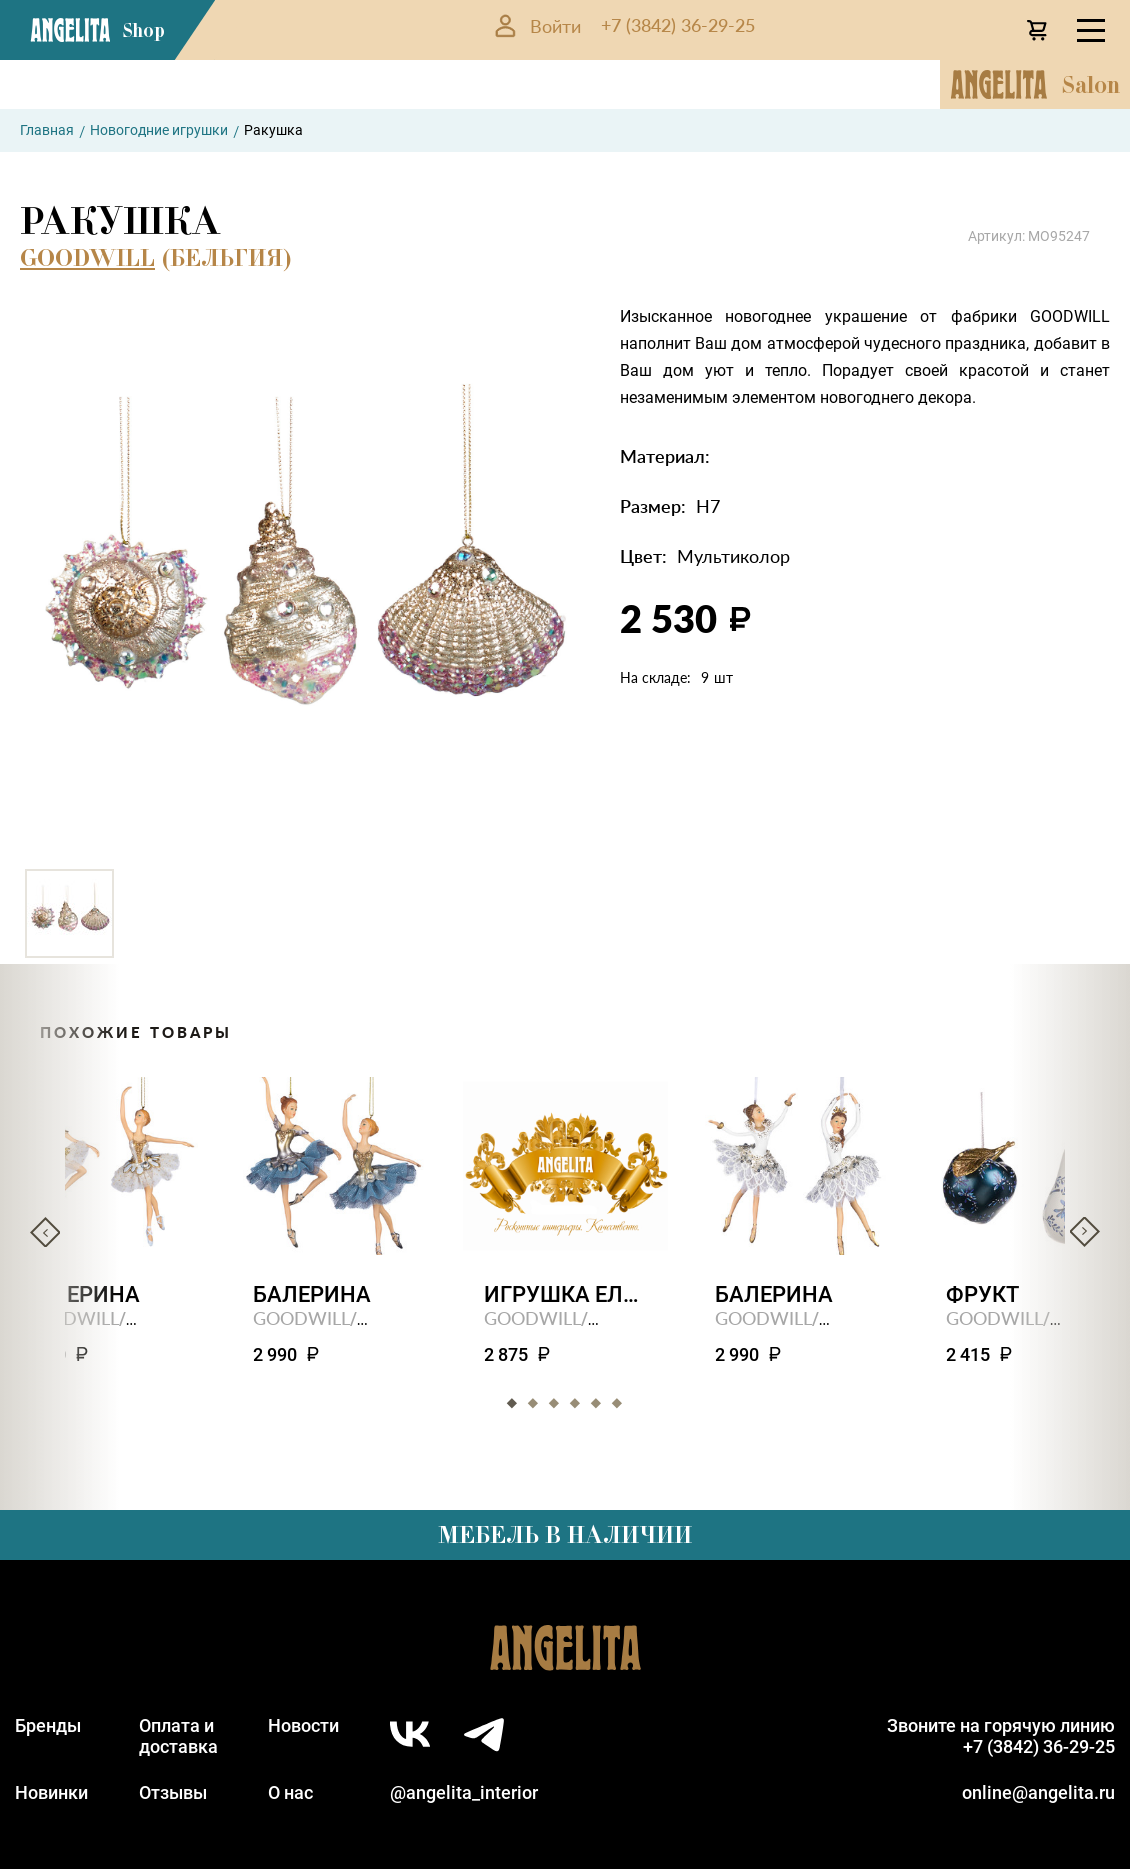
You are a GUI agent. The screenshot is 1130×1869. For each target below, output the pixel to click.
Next (1085, 1232)
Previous (45, 1232)
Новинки (51, 1792)
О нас (290, 1792)
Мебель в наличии (565, 1534)
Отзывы (173, 1792)
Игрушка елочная (565, 1294)
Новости (303, 1725)
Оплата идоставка (178, 1736)
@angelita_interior (464, 1792)
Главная (47, 130)
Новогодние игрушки (159, 130)
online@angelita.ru (1038, 1792)
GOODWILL (87, 257)
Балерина (312, 1294)
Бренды (48, 1725)
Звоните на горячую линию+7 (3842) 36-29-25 (1001, 1736)
